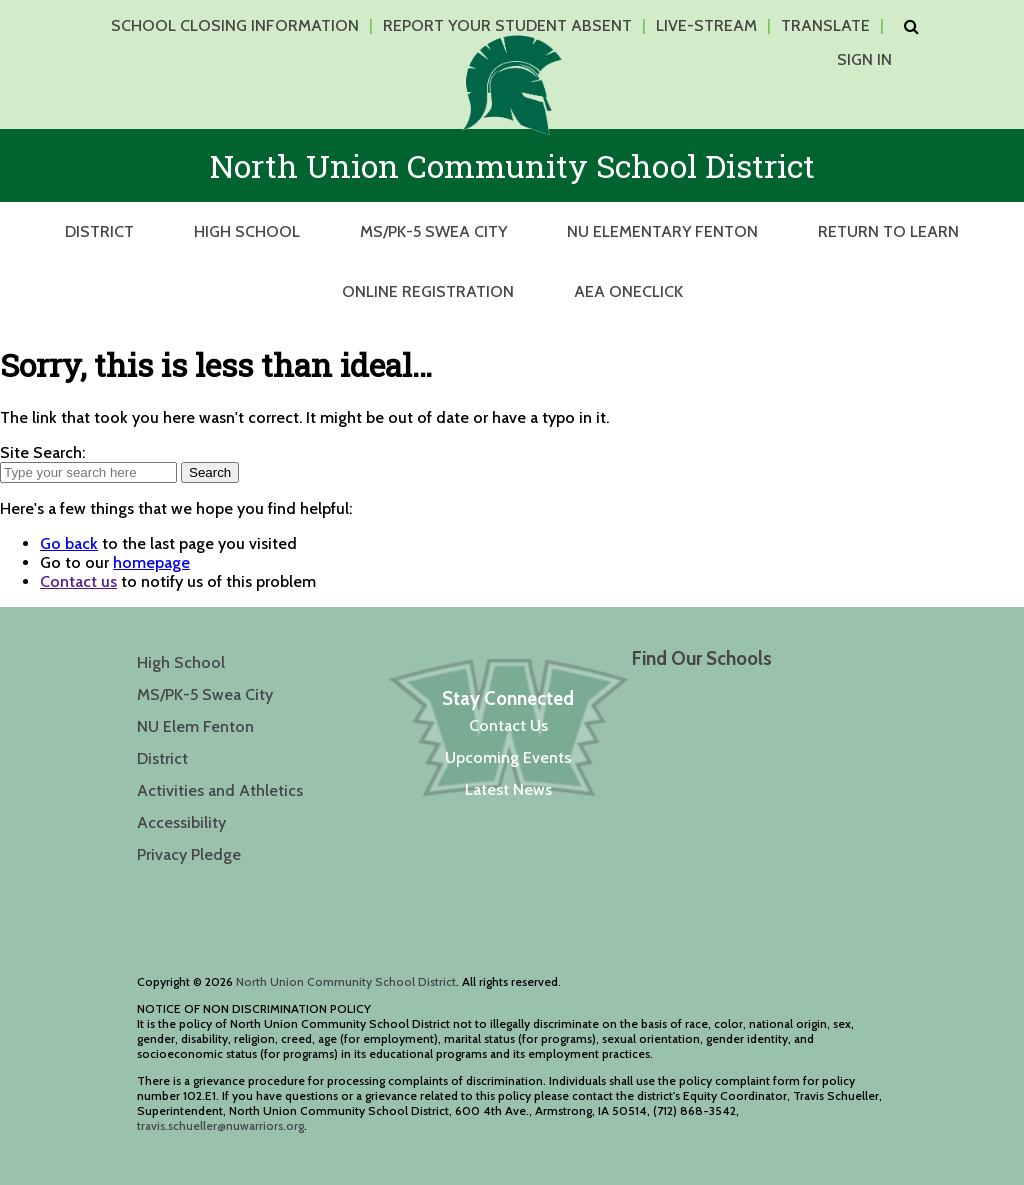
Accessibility (181, 822)
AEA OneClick (628, 291)
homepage (151, 562)
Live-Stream (706, 25)
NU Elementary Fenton (662, 231)
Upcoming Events (508, 757)
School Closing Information (235, 25)
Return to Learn (888, 231)
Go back (69, 543)
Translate (825, 25)
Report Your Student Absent (507, 25)
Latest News (508, 789)
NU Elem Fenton (195, 726)
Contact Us (508, 725)
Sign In (864, 59)
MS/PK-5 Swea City (433, 231)
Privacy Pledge (189, 854)
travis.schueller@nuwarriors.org (220, 1125)
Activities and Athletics (220, 790)
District (99, 231)
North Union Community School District (346, 981)
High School (247, 231)
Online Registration (428, 291)
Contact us (78, 581)
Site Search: (42, 452)
